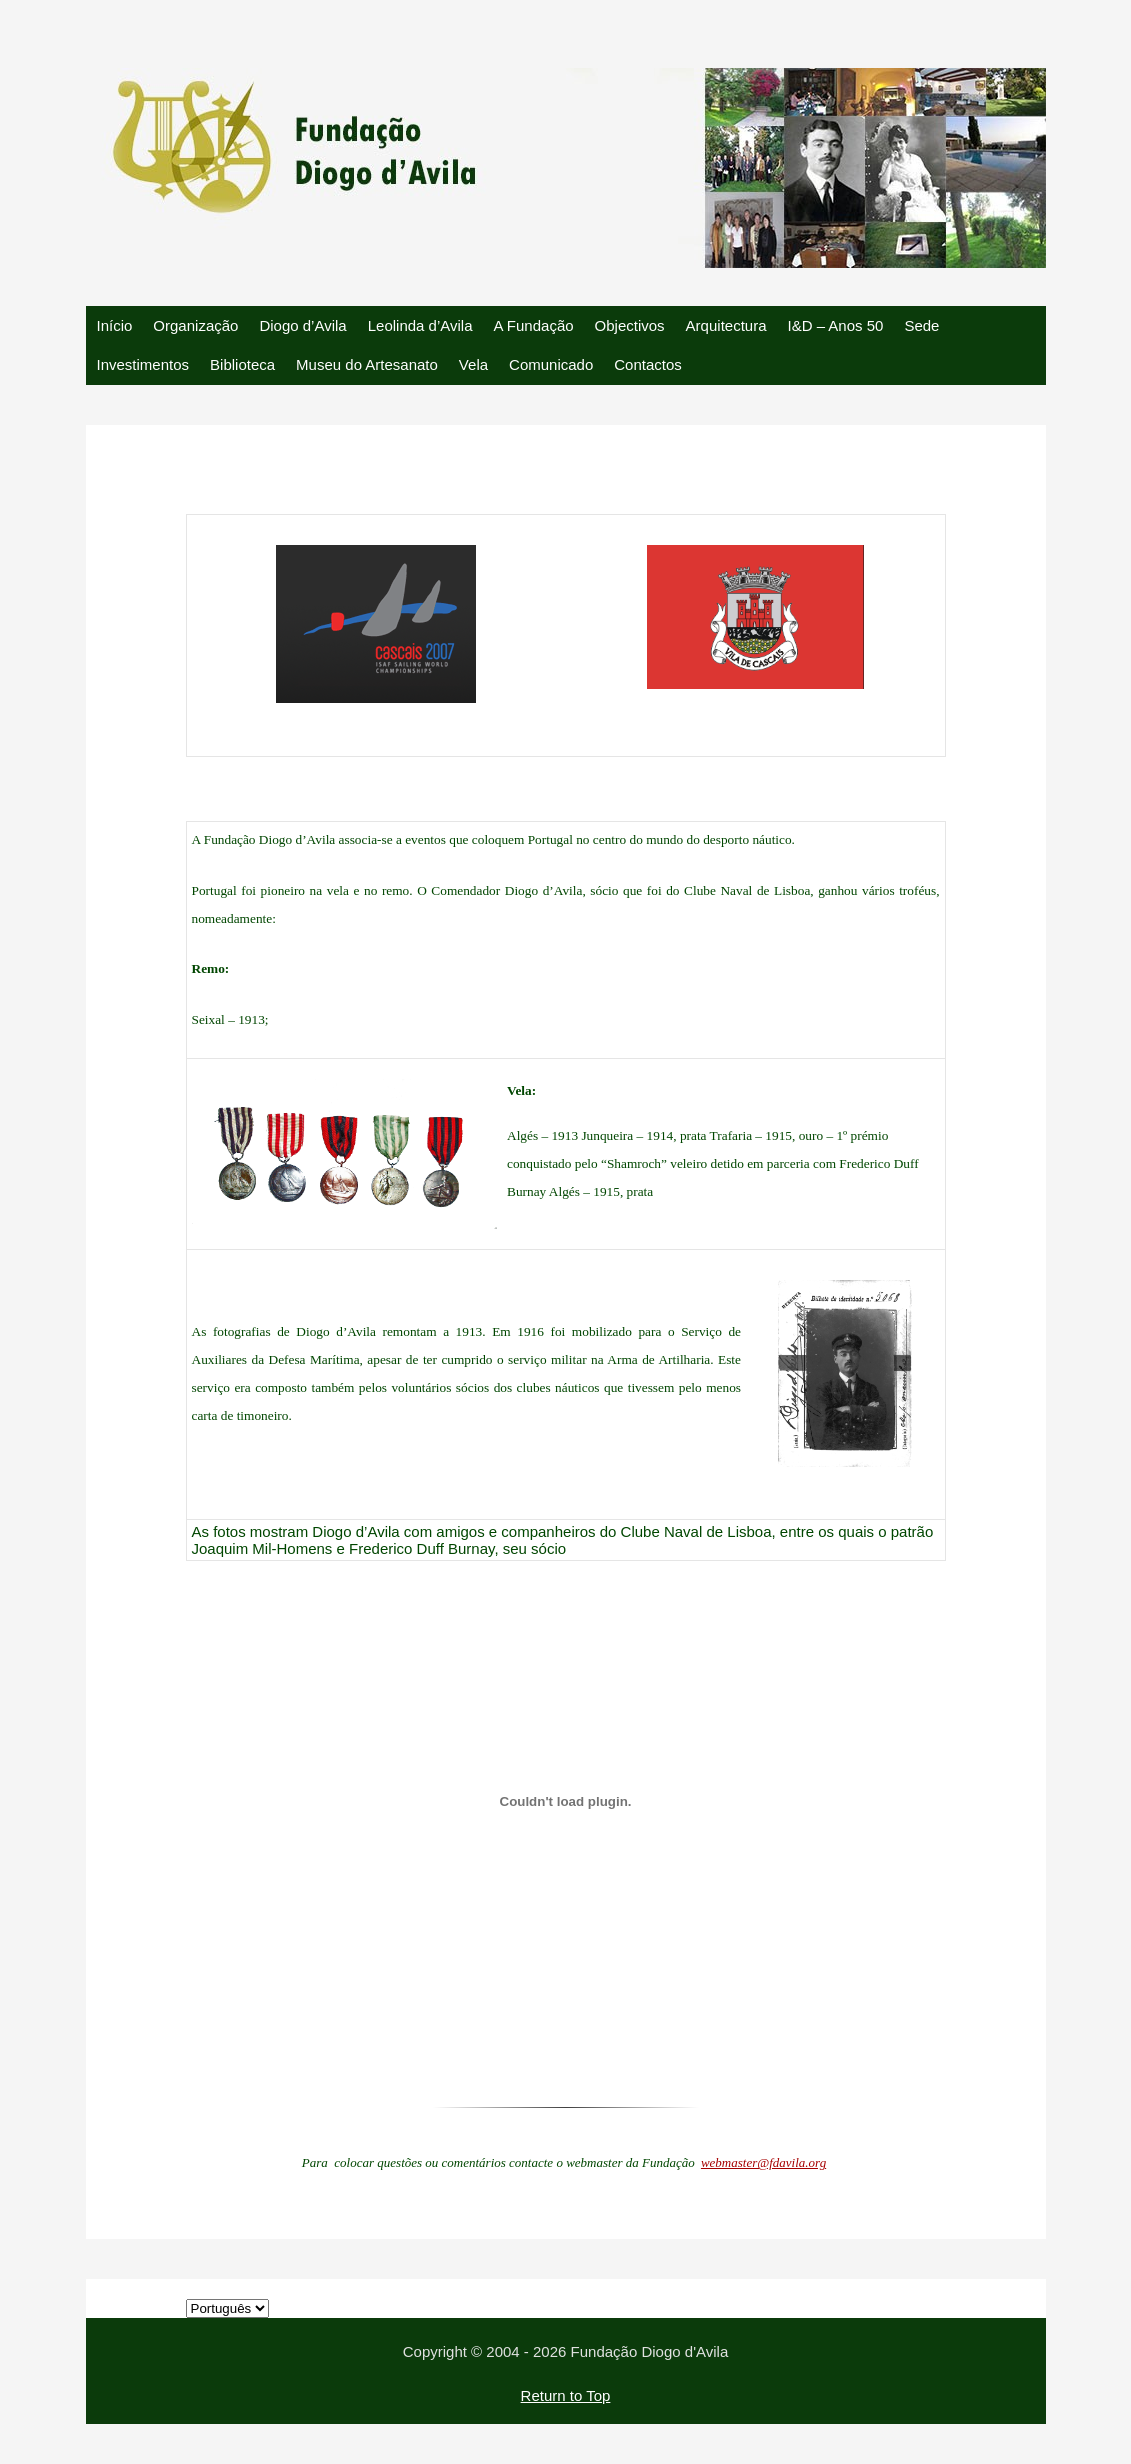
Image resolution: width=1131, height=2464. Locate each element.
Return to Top (566, 2395)
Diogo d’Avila (302, 325)
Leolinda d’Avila (420, 325)
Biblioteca (242, 364)
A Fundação (534, 325)
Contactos (648, 364)
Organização (195, 325)
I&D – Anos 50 (835, 325)
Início (115, 325)
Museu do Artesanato (367, 364)
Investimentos (143, 364)
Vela (473, 364)
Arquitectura (726, 325)
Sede (921, 325)
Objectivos (630, 325)
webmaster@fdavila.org (763, 2162)
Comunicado (551, 364)
